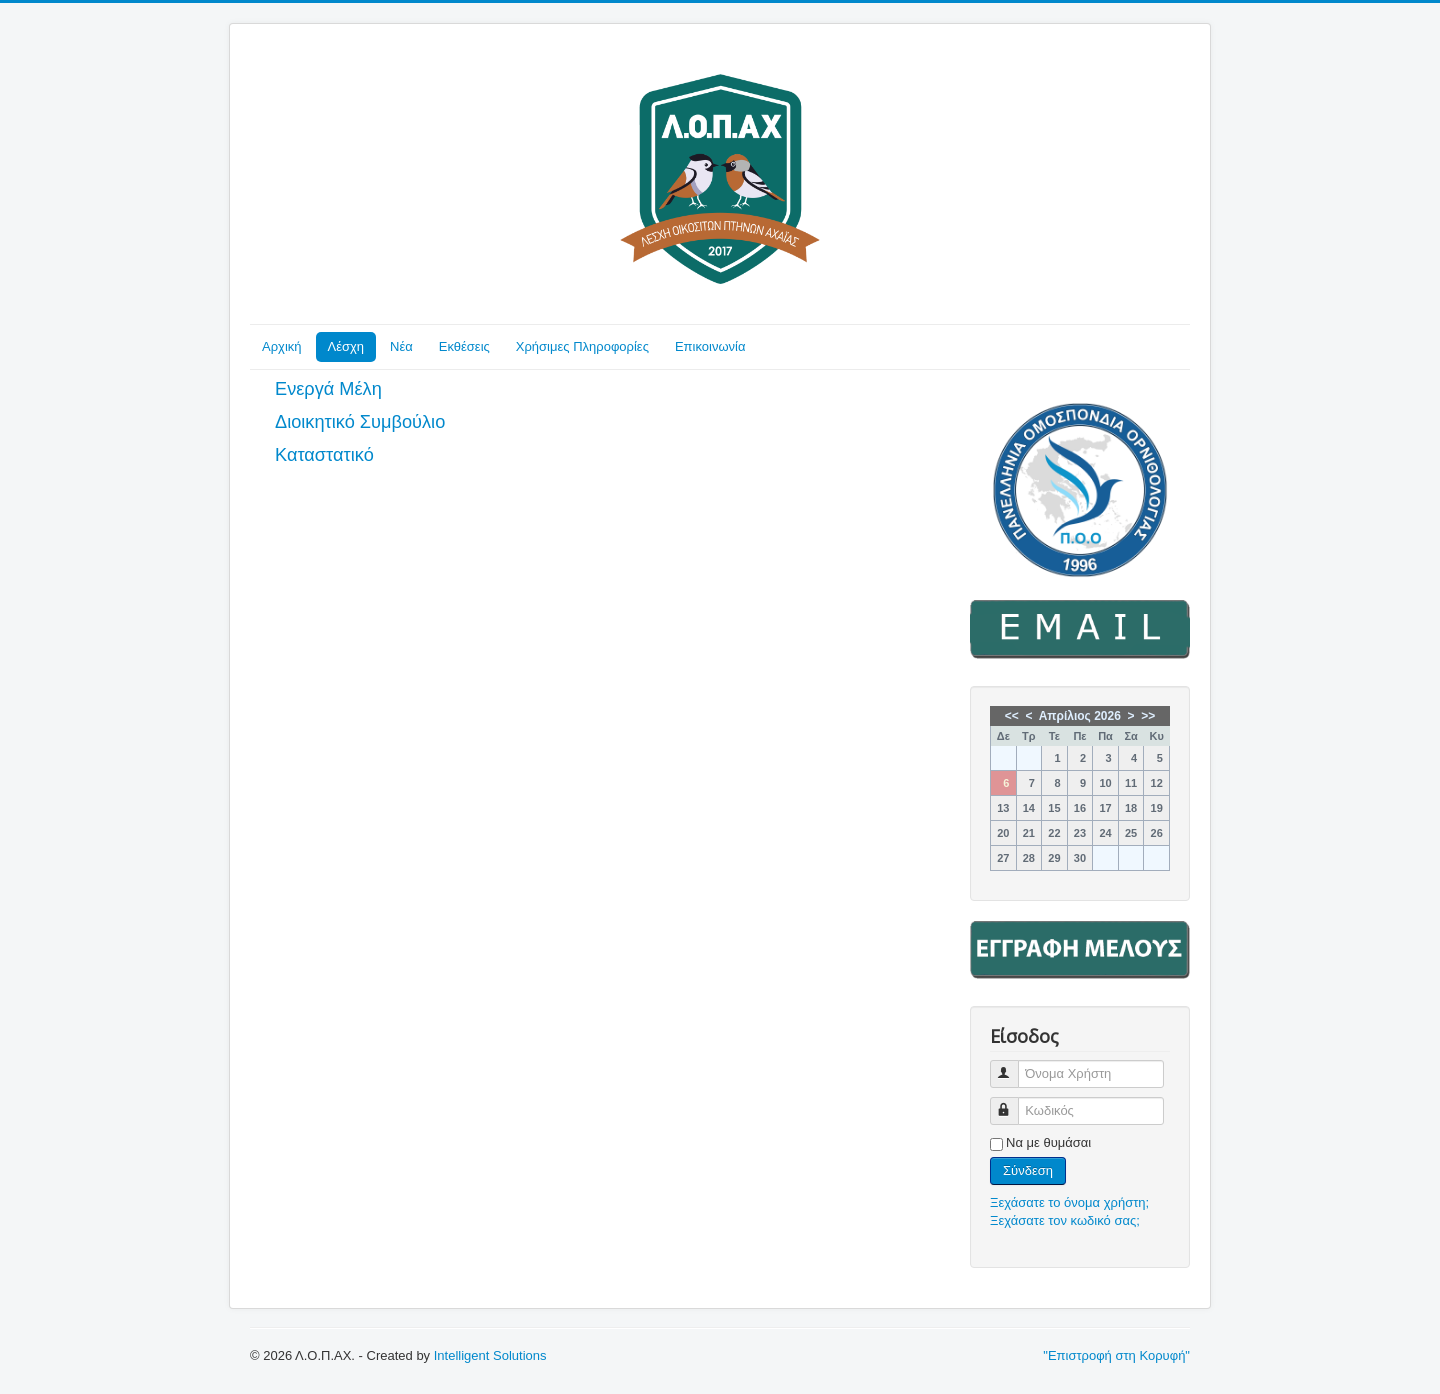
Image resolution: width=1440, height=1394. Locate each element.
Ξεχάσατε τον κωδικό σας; (1065, 1220)
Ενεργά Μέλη (328, 389)
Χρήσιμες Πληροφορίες (582, 346)
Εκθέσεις (464, 346)
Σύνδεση (1028, 1170)
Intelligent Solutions (490, 1355)
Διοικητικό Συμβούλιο (360, 422)
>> (1148, 716)
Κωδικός (1013, 1102)
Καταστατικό (324, 455)
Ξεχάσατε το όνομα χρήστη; (1069, 1202)
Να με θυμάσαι (1048, 1142)
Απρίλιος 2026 (1080, 716)
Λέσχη (346, 346)
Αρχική (282, 346)
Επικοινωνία (710, 346)
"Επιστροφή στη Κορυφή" (1116, 1355)
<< (1012, 716)
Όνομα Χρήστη (1013, 1065)
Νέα (401, 346)
